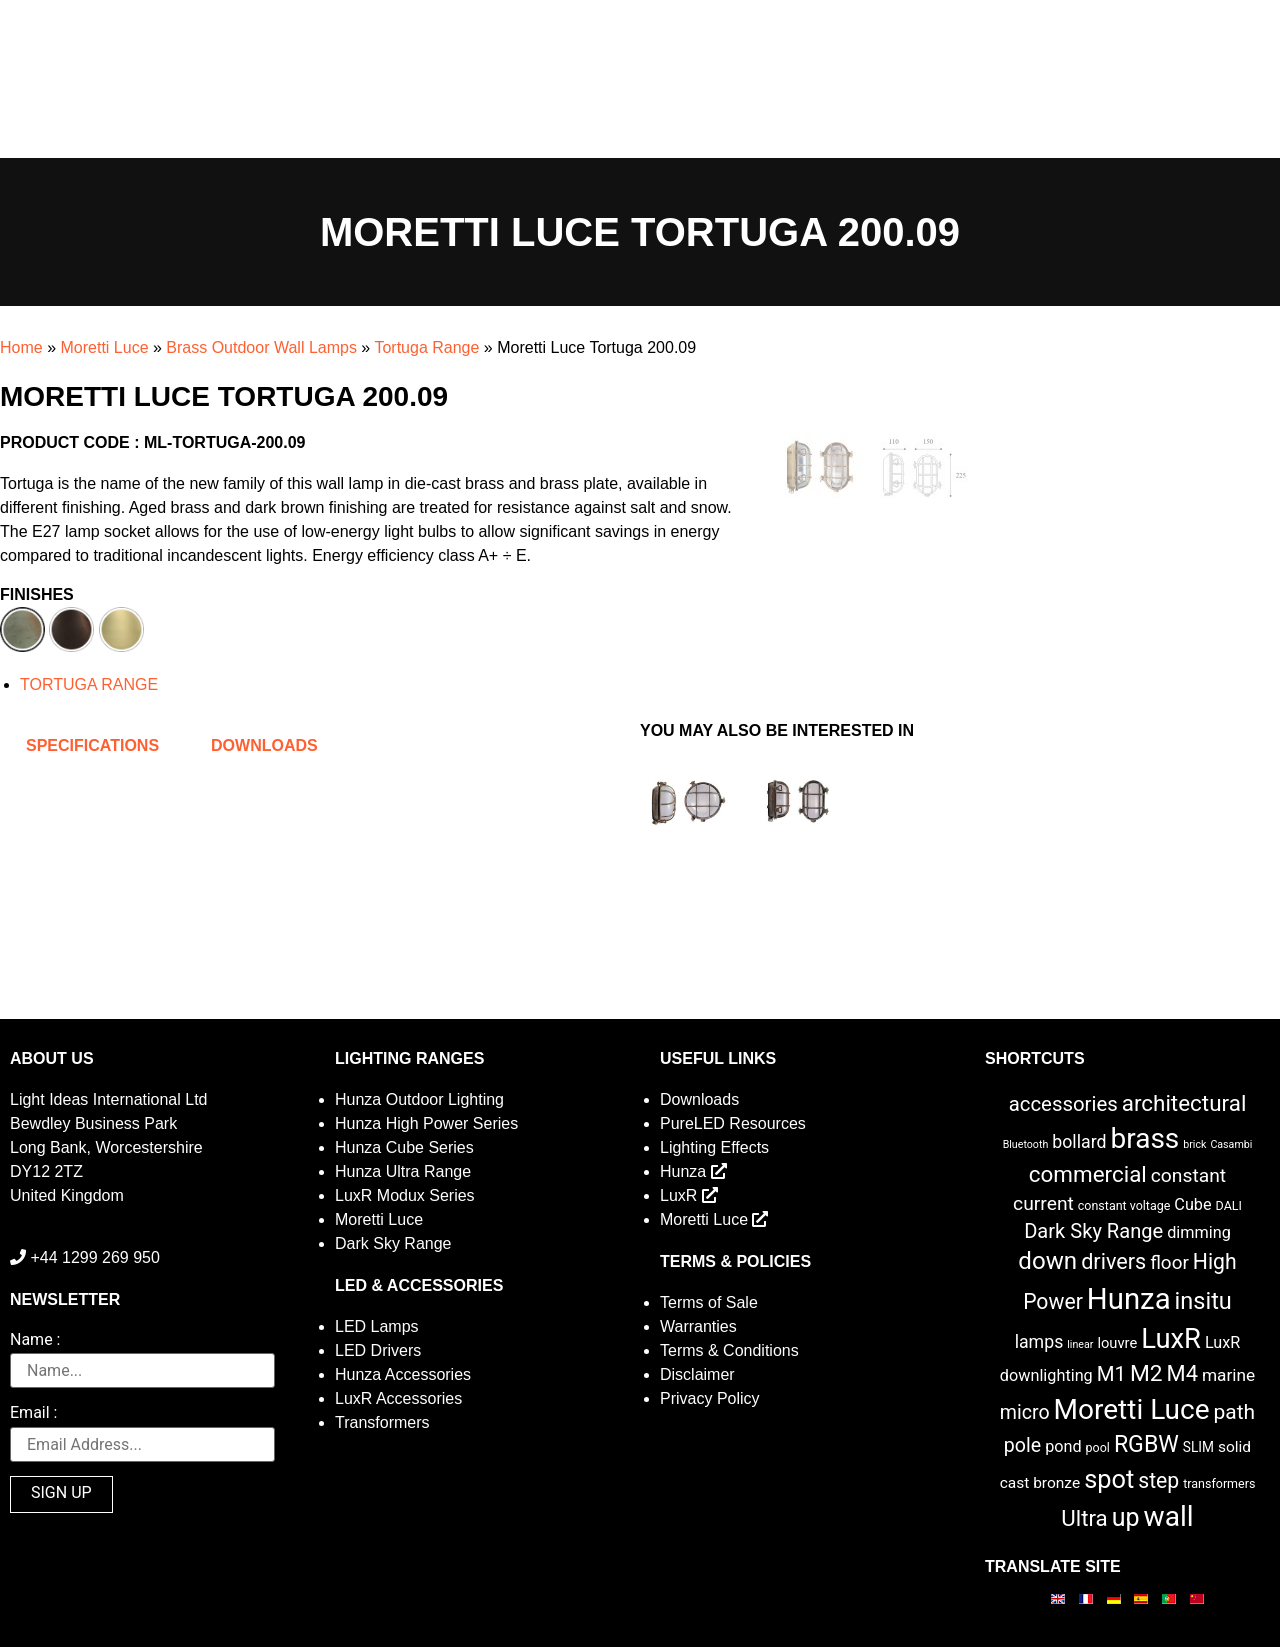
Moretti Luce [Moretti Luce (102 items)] (1132, 1409)
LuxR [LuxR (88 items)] (1171, 1339)
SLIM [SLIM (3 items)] (1198, 1447)
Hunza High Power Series (426, 1123)
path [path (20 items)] (1235, 1412)
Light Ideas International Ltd (108, 1099)
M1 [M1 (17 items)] (1111, 1374)
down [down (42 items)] (1047, 1261)
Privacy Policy (710, 1398)
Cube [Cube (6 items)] (1192, 1204)
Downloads (699, 1099)
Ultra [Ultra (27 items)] (1084, 1518)
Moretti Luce (104, 347)
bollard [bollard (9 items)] (1079, 1142)
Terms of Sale (709, 1302)
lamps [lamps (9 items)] (1039, 1342)
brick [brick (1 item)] (1194, 1144)
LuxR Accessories (398, 1398)
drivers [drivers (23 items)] (1113, 1261)
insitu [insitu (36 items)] (1203, 1301)
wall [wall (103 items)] (1169, 1516)
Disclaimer (697, 1374)
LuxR (689, 1195)
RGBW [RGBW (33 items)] (1146, 1444)
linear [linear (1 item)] (1080, 1344)
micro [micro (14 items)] (1025, 1412)
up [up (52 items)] (1126, 1517)
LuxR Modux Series (405, 1195)
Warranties (698, 1326)
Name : (35, 1340)
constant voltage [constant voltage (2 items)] (1124, 1205)
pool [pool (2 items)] (1098, 1447)
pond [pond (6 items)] (1063, 1446)
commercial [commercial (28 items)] (1088, 1174)
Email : (33, 1413)
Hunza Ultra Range (403, 1171)
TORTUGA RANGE (89, 684)
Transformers (382, 1422)
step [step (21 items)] (1158, 1480)
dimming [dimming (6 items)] (1199, 1232)
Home (21, 347)
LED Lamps (377, 1326)
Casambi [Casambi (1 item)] (1231, 1144)
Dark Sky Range (393, 1243)
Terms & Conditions (729, 1350)
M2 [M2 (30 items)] (1146, 1373)
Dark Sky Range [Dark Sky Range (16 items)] (1093, 1231)
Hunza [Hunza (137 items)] (1129, 1299)
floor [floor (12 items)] (1169, 1262)
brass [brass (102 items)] (1144, 1138)
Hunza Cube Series (404, 1147)
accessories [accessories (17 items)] (1063, 1104)
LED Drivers (378, 1350)
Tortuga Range (426, 347)
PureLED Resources (733, 1123)
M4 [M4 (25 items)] (1182, 1373)
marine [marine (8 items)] (1228, 1375)
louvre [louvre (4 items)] (1117, 1343)
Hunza (693, 1171)
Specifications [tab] (92, 745)
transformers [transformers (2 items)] (1219, 1483)
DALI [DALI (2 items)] (1229, 1205)
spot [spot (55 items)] (1109, 1479)
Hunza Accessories (403, 1374)
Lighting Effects (714, 1147)
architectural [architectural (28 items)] (1184, 1103)
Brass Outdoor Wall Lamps (261, 347)
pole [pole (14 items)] (1022, 1445)
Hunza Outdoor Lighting (419, 1099)
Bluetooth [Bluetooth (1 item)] (1026, 1144)
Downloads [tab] (264, 745)
